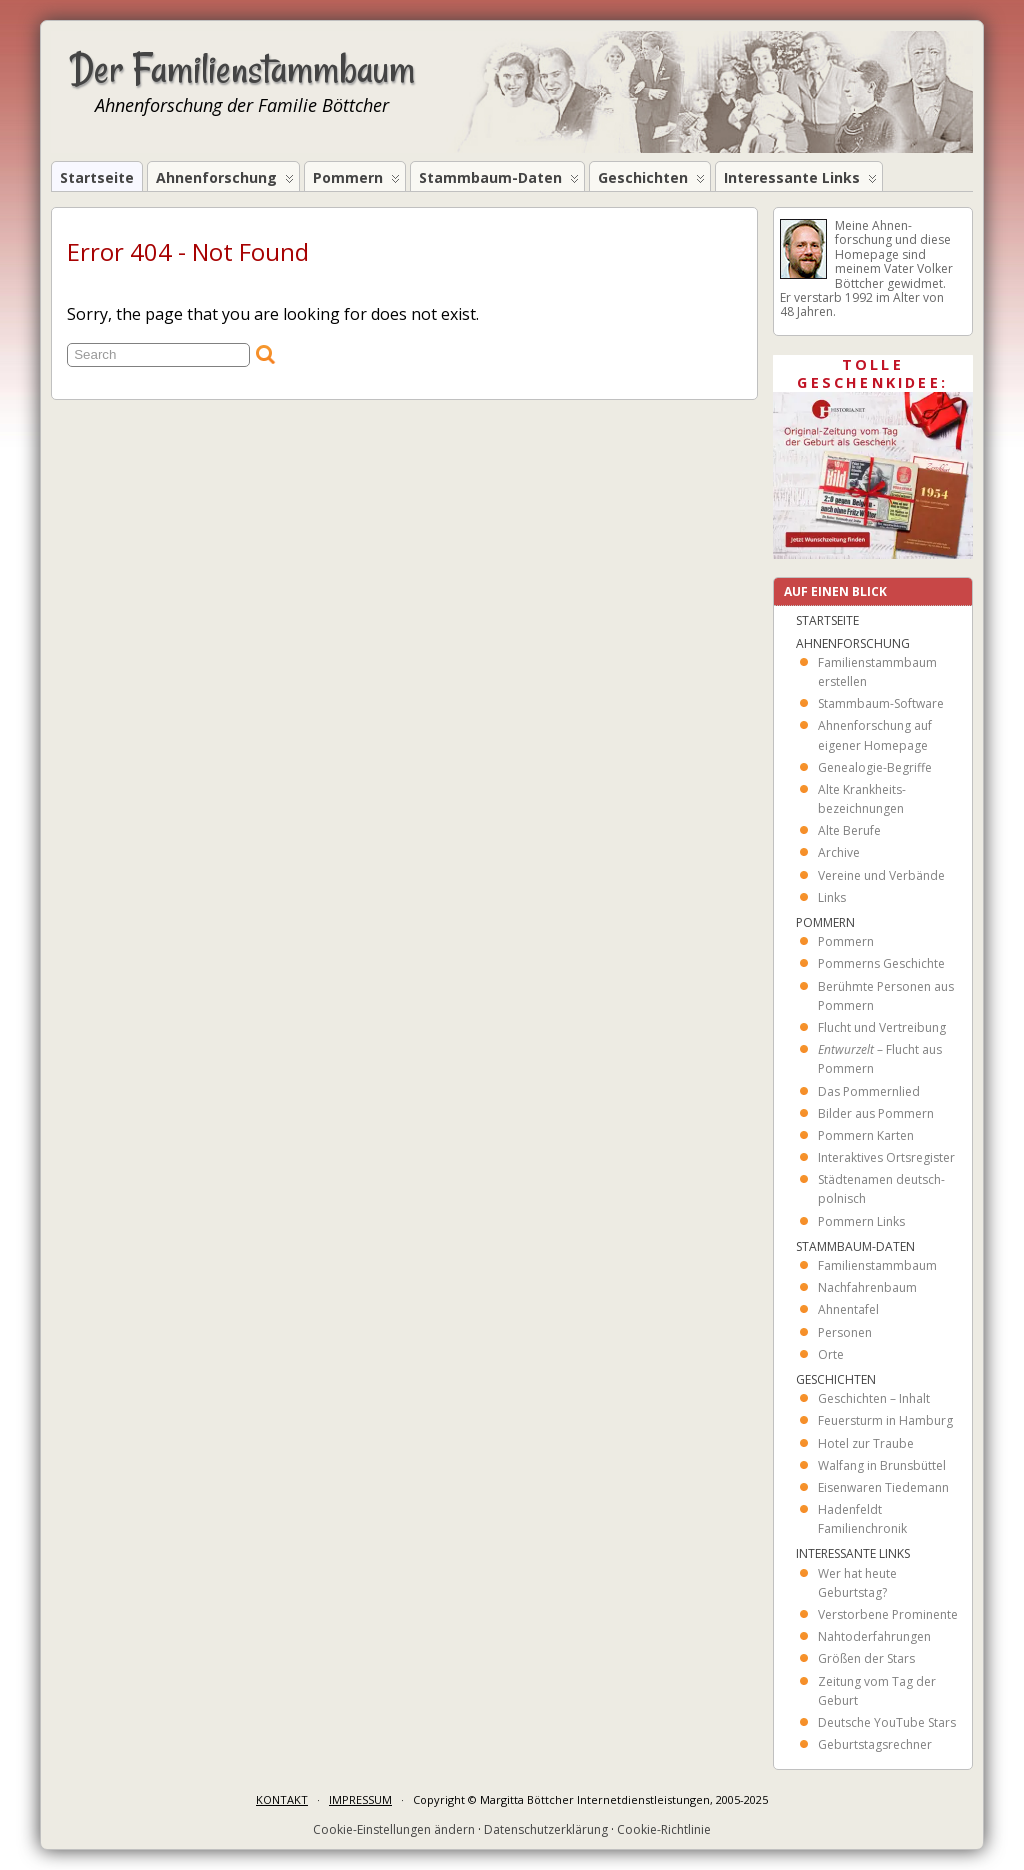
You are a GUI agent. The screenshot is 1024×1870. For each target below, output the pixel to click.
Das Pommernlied (869, 1091)
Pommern (356, 179)
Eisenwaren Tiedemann (883, 1487)
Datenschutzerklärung (546, 1829)
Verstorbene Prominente (888, 1614)
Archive (839, 852)
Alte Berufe (849, 830)
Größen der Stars (866, 1658)
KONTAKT (282, 1799)
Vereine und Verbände (881, 875)
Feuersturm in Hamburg (885, 1420)
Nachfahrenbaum (867, 1287)
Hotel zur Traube (866, 1443)
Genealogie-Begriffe (875, 767)
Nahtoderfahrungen (874, 1636)
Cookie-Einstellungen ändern (394, 1829)
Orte (831, 1354)
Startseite (97, 177)
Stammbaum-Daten (499, 179)
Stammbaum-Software (881, 703)
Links (832, 897)
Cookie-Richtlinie (664, 1829)
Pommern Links (861, 1221)
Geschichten (651, 179)
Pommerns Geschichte (881, 963)
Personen (845, 1332)
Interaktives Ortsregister (886, 1157)
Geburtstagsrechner (875, 1744)
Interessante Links (800, 179)
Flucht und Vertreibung (882, 1027)
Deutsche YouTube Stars (887, 1722)
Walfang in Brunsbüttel (882, 1465)
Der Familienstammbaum (242, 69)
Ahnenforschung (225, 179)
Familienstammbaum (877, 1265)
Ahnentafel (848, 1309)
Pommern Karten (866, 1135)
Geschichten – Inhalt (874, 1398)
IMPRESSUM (360, 1799)
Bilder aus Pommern (876, 1113)
